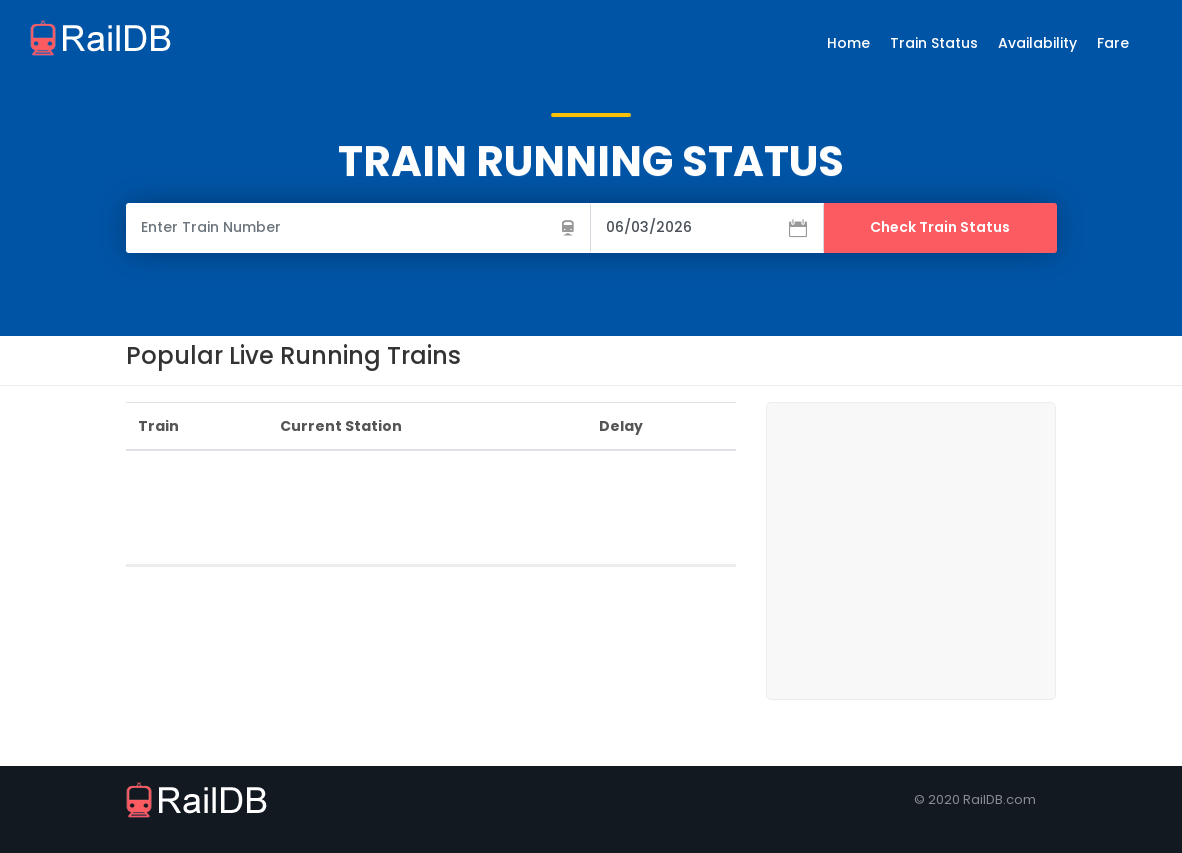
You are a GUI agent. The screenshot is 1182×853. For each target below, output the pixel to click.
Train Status (934, 43)
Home (848, 43)
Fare (1113, 43)
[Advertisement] (490, 512)
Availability (1037, 43)
